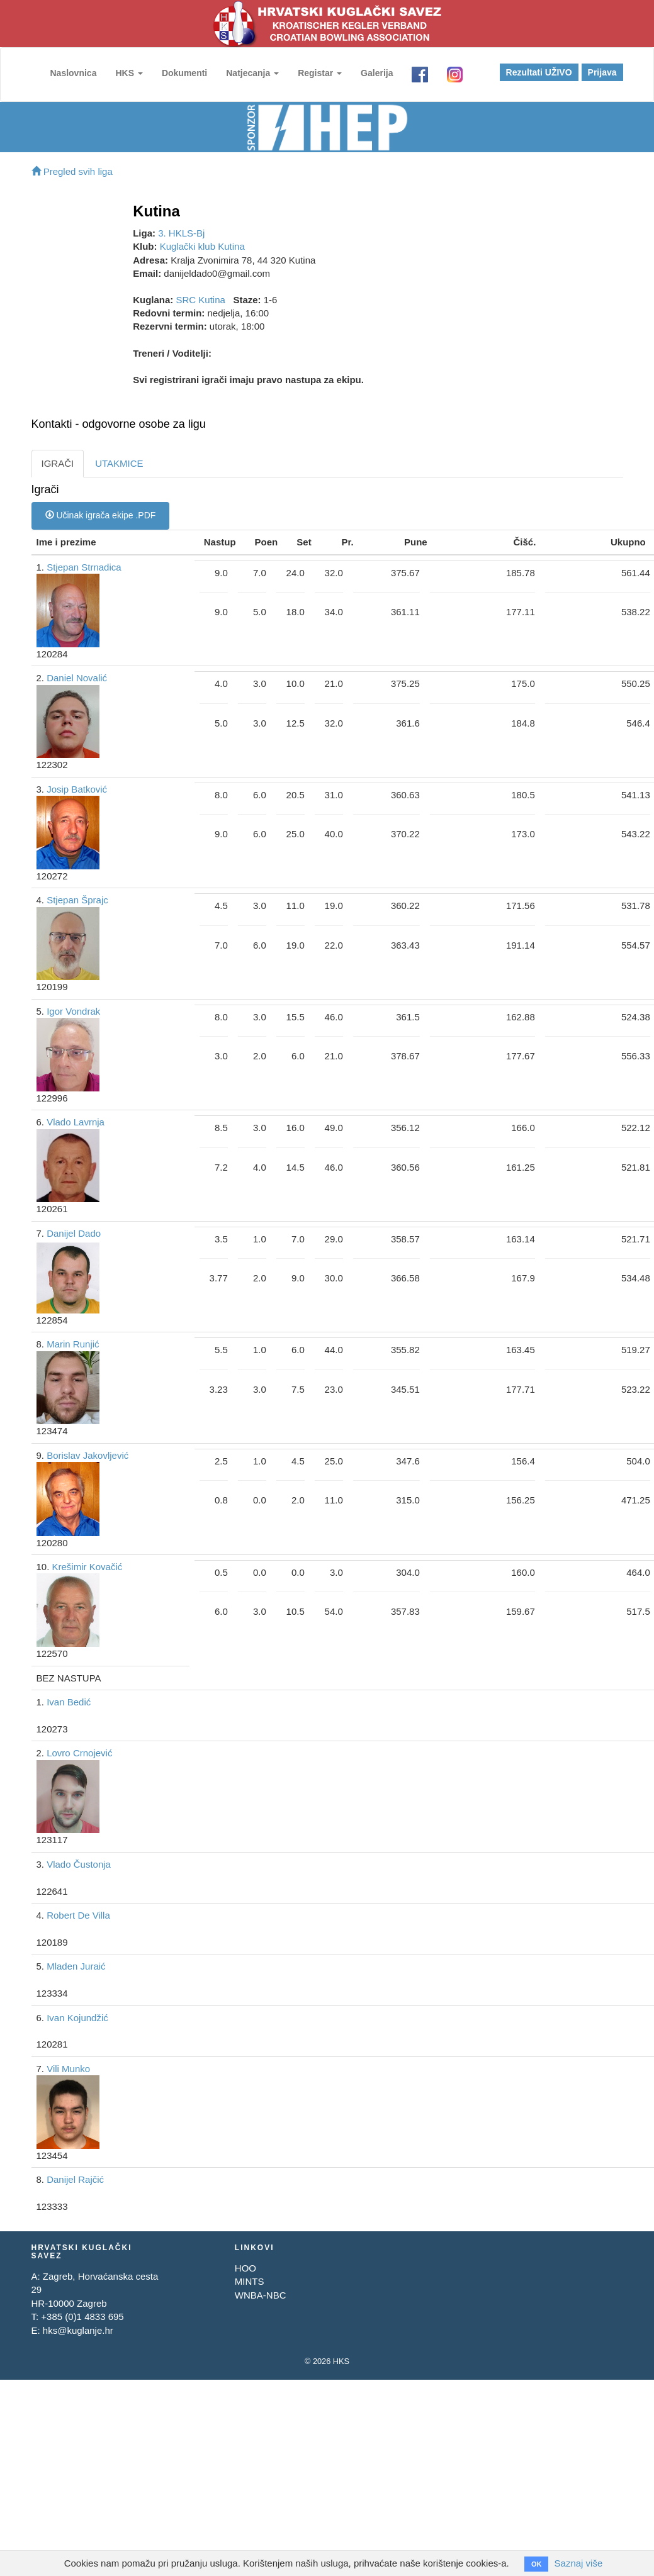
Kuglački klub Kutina (202, 246)
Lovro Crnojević (79, 1753)
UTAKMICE (119, 463)
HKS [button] (129, 73)
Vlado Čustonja (79, 1864)
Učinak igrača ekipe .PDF (100, 515)
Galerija (377, 73)
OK (536, 2563)
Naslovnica (73, 73)
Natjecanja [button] (253, 73)
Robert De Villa (78, 1915)
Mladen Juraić (76, 1966)
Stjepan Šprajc (77, 900)
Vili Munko (68, 2068)
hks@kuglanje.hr (78, 2330)
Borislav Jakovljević (87, 1455)
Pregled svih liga (72, 171)
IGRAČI (58, 463)
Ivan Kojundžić (77, 2017)
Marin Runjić (73, 1344)
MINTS (249, 2281)
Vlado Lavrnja (75, 1122)
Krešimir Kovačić (87, 1566)
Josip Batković (77, 789)
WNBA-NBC (260, 2295)
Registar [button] (320, 73)
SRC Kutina (200, 299)
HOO (245, 2268)
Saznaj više (578, 2563)
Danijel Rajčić (75, 2179)
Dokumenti (184, 73)
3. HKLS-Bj (181, 233)
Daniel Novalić (77, 677)
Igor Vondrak (73, 1011)
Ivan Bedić (69, 1702)
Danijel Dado (74, 1233)
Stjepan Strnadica (84, 567)
